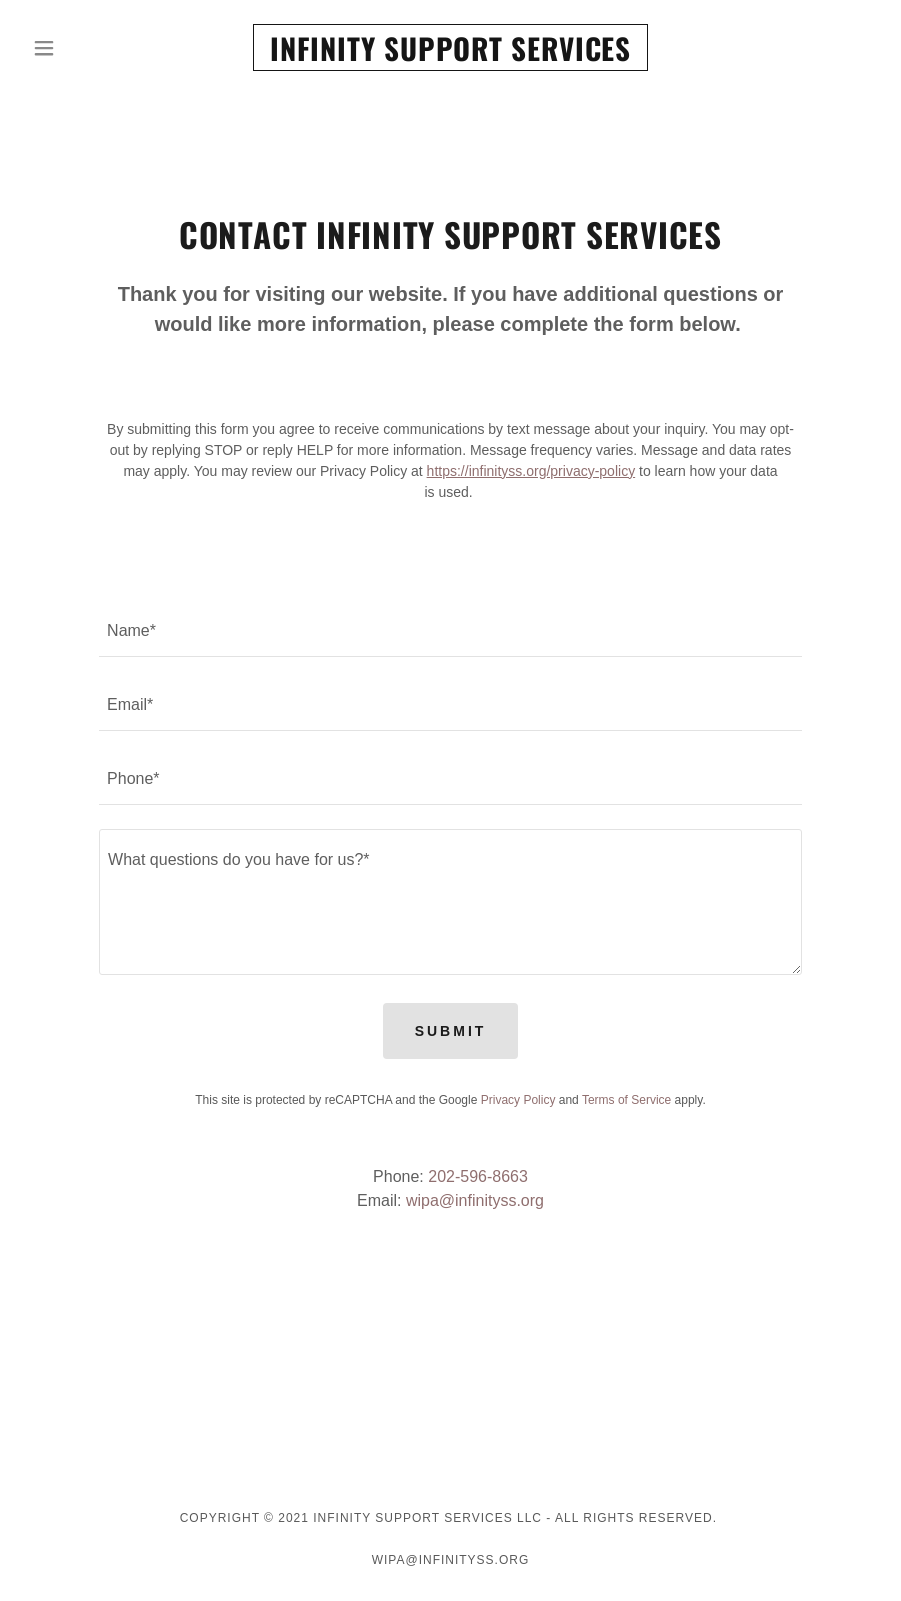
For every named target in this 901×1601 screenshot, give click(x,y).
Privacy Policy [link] (518, 1100)
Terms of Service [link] (626, 1100)
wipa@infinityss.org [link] (475, 1200)
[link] (450, 55)
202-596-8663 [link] (478, 1176)
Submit (451, 1031)
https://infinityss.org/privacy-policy (531, 471)
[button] (88, 48)
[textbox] (450, 632)
